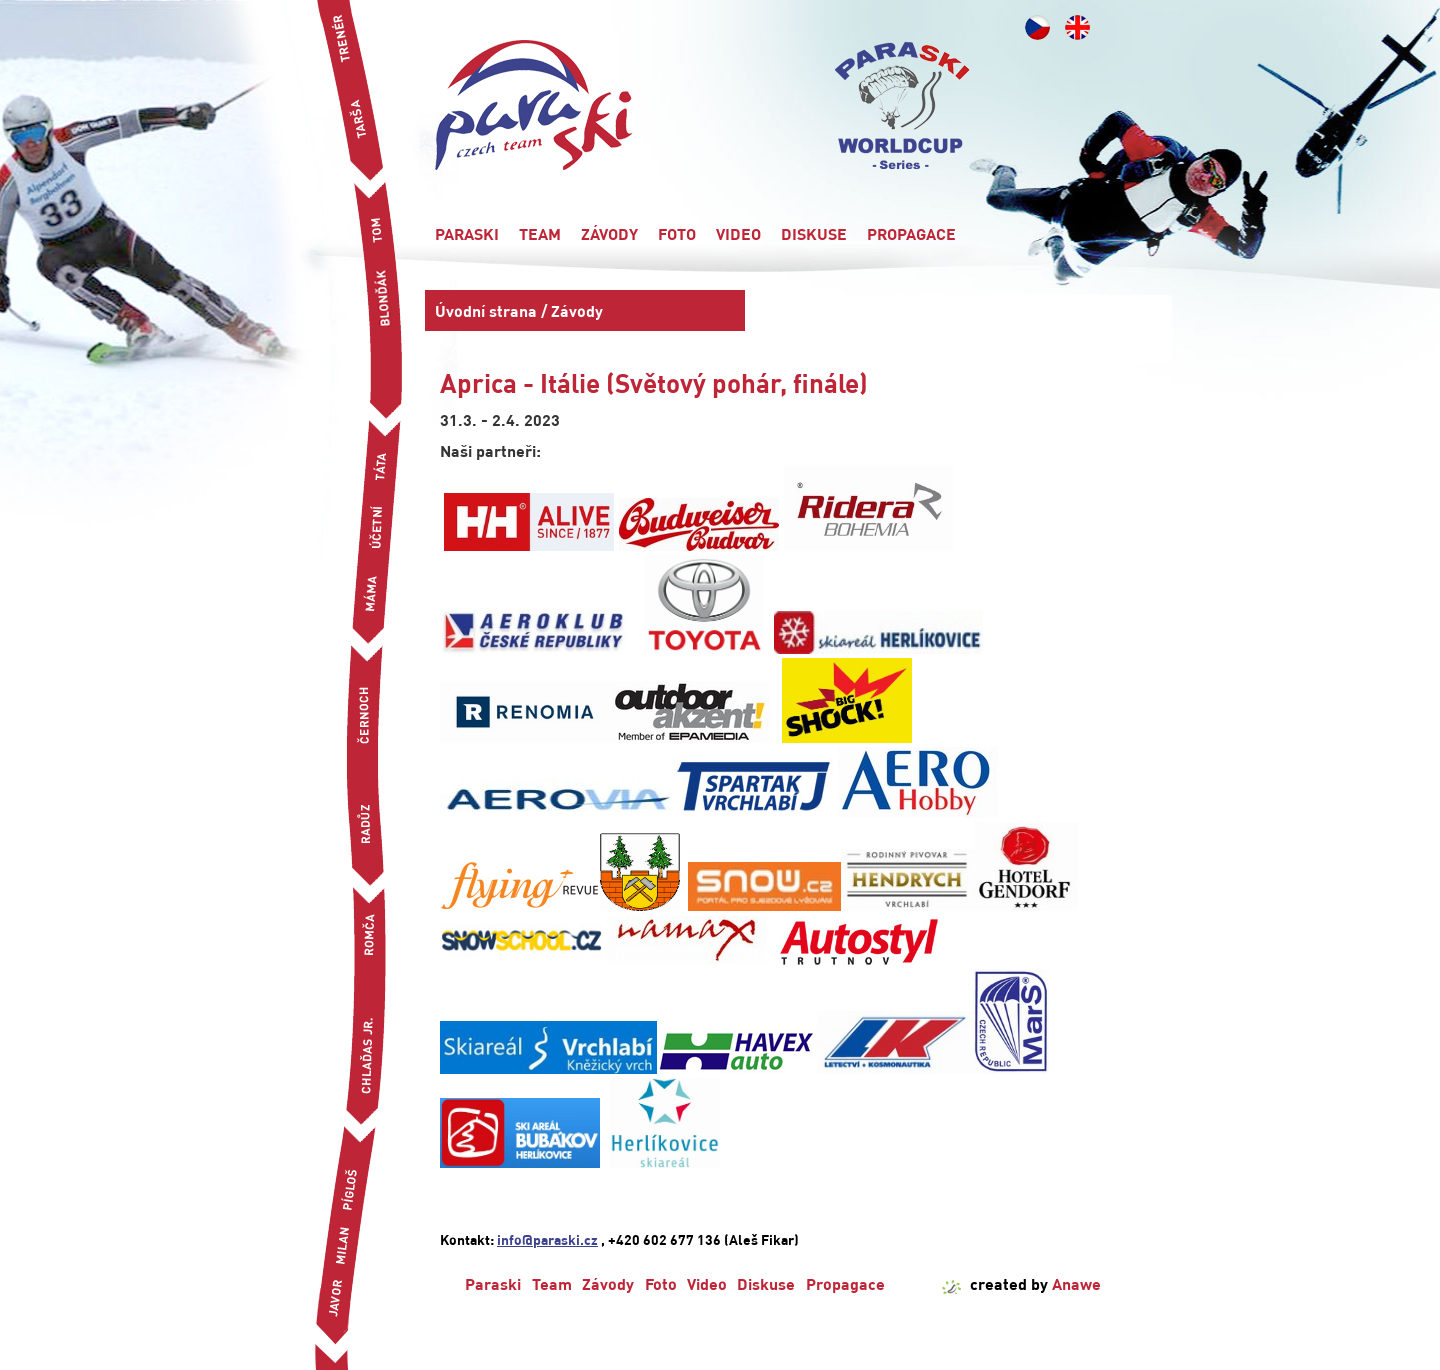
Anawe (1076, 1283)
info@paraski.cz (547, 1239)
